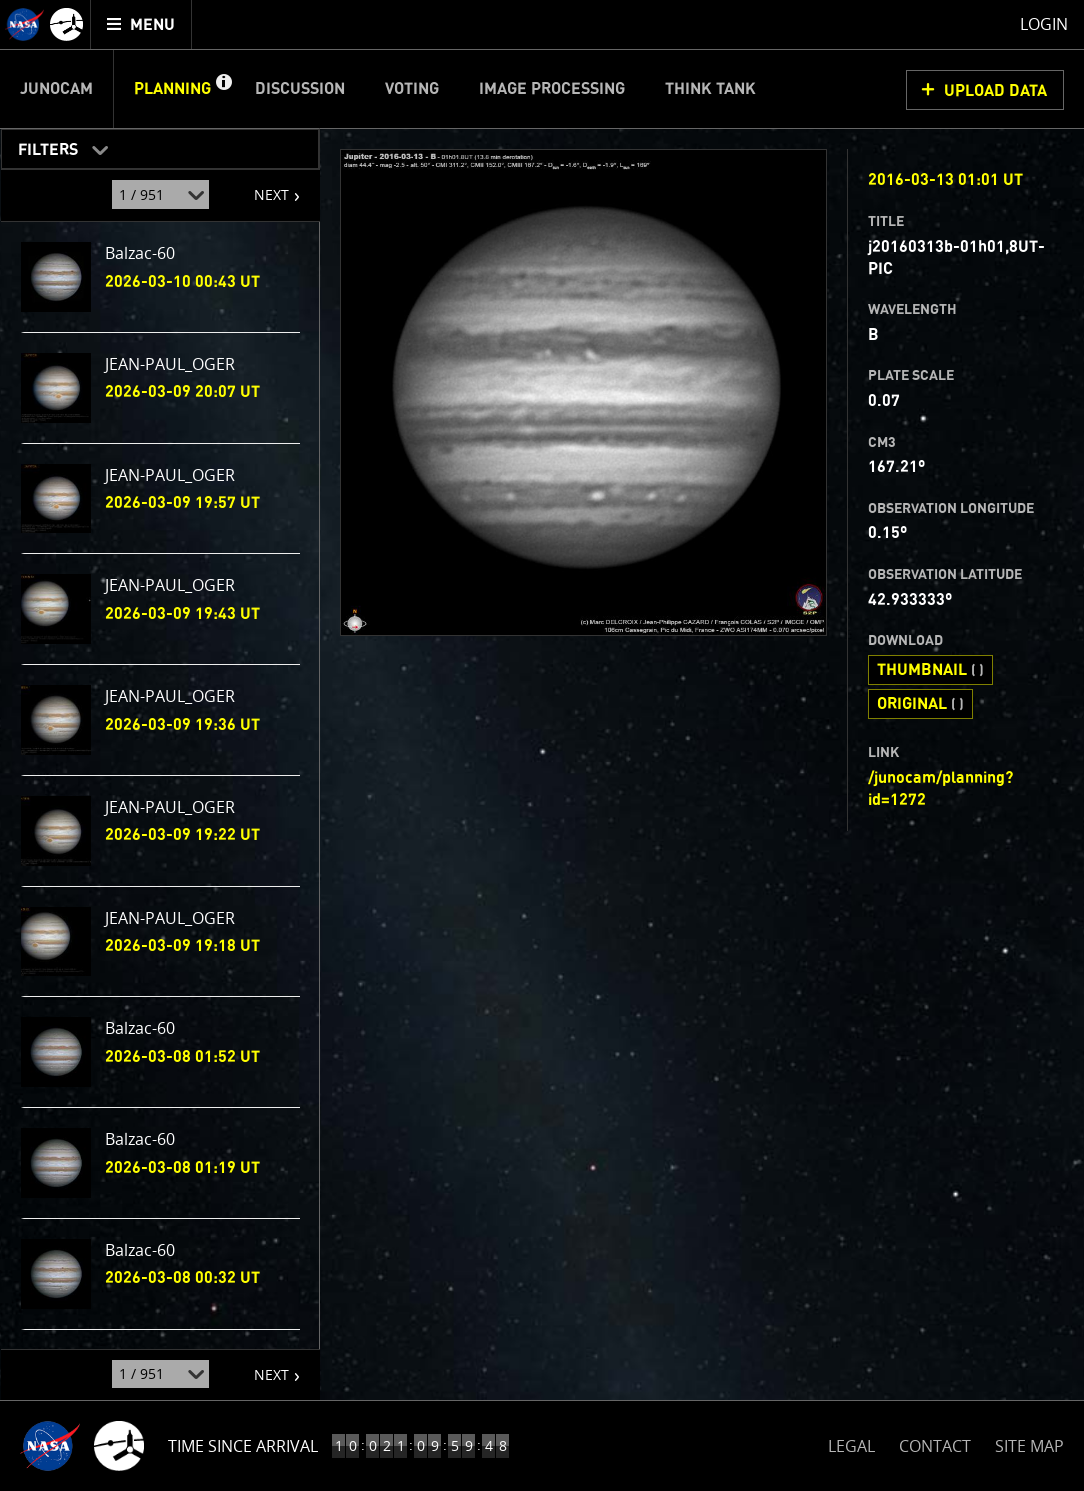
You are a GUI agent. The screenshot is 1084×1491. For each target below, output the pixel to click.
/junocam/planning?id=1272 (940, 789)
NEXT (261, 187)
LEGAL (851, 1442)
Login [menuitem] (1044, 24)
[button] (223, 89)
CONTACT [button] (935, 1446)
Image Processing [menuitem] (552, 89)
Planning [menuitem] (172, 89)
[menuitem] (141, 24)
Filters (41, 145)
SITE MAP (1029, 1446)
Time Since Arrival (243, 1446)
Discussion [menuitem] (300, 89)
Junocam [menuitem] (56, 89)
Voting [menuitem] (412, 89)
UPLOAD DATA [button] (995, 91)
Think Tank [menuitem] (710, 89)
